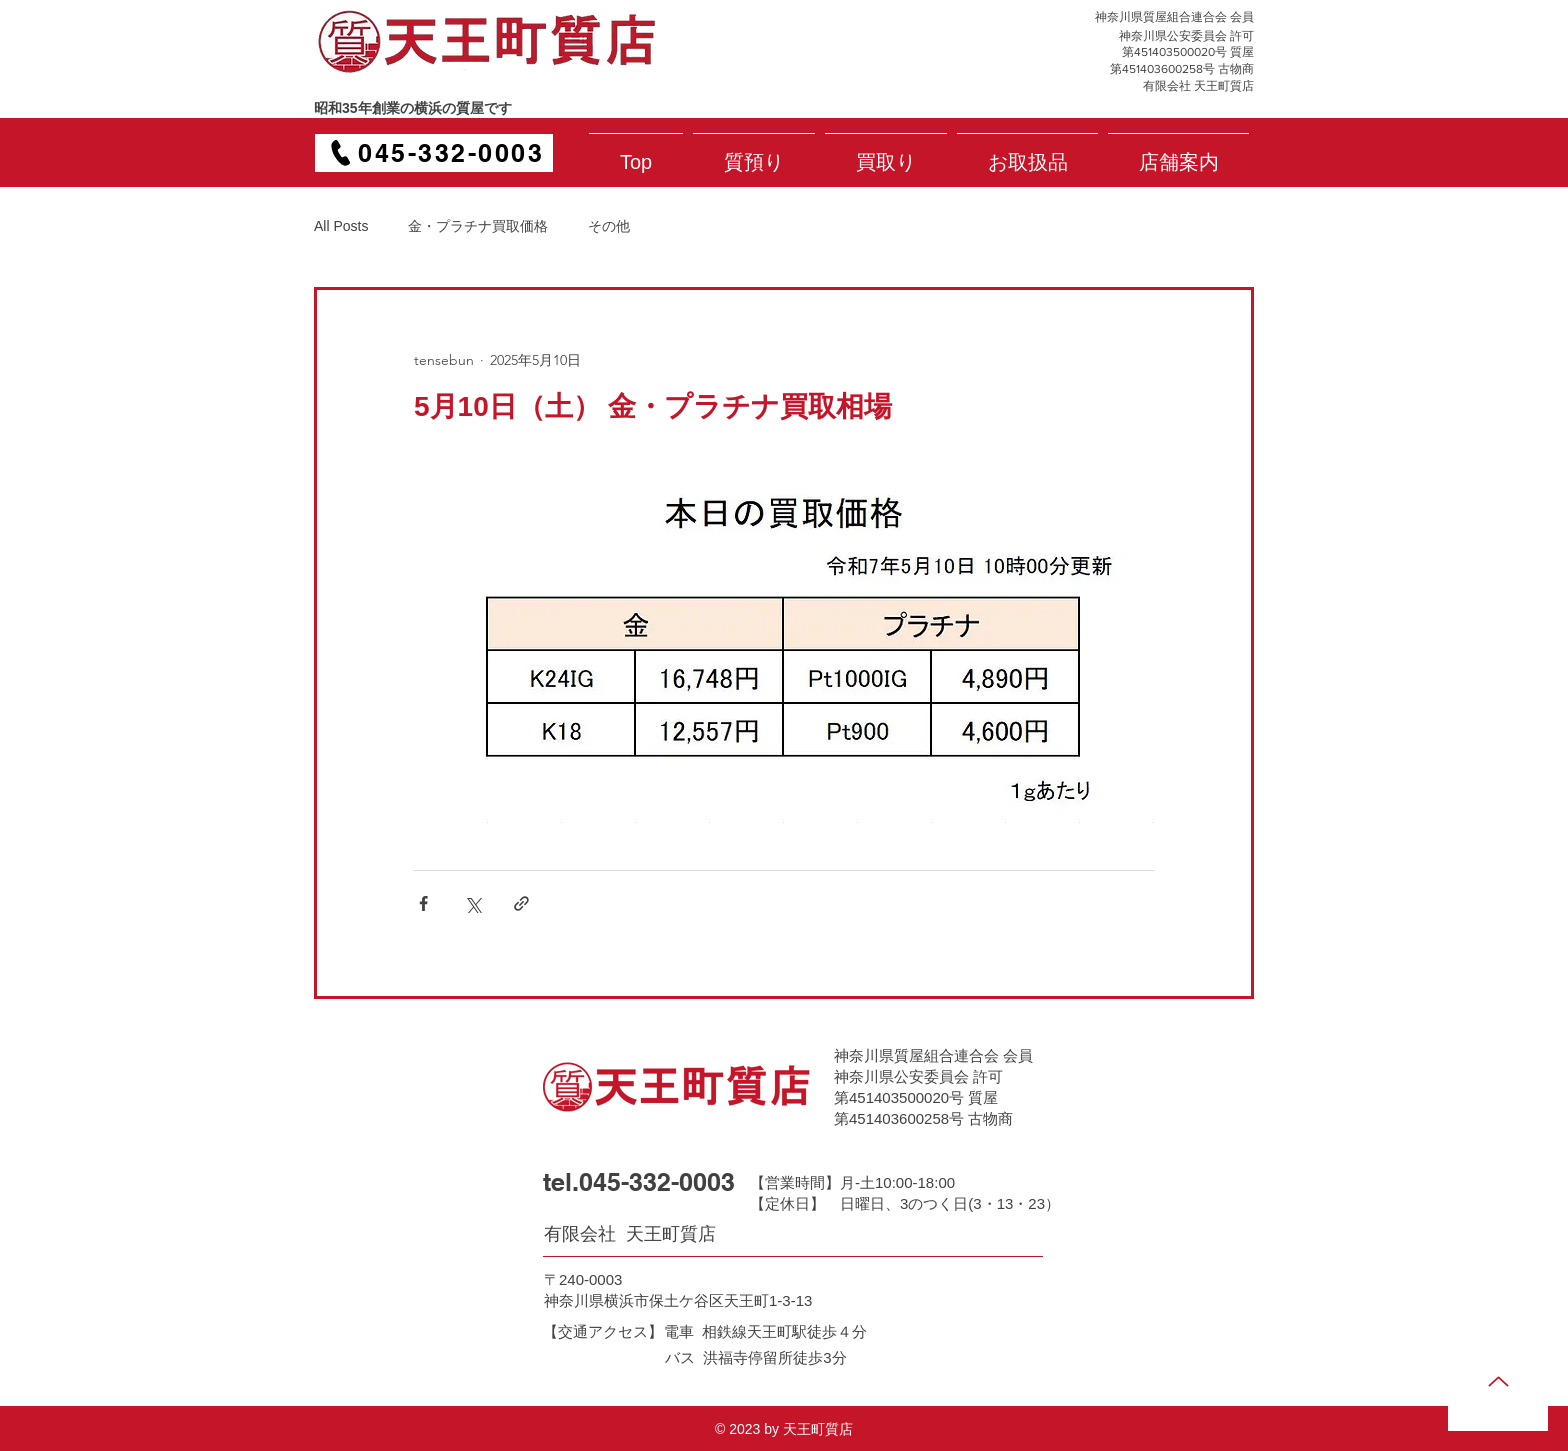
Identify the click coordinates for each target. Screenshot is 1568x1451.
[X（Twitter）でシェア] (472, 903)
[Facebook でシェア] (423, 903)
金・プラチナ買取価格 (478, 226)
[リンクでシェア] (521, 903)
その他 (609, 226)
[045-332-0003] (434, 153)
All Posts (341, 226)
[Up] (1498, 1381)
